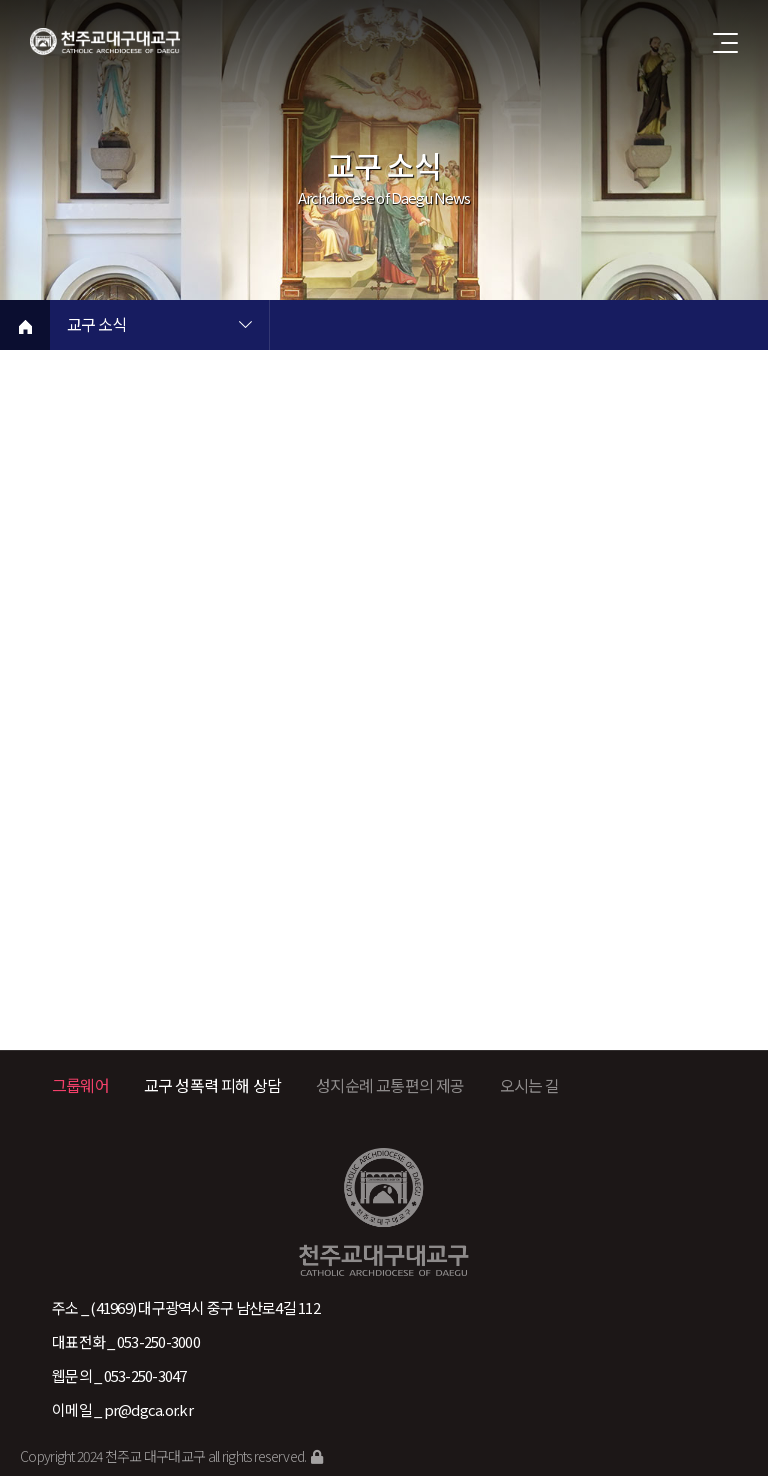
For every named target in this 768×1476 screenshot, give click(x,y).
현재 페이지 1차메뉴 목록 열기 (245, 327)
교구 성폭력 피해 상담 (212, 1085)
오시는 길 (530, 1085)
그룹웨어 (80, 1085)
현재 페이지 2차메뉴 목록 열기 (465, 327)
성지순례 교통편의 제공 (390, 1085)
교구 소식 (96, 326)
